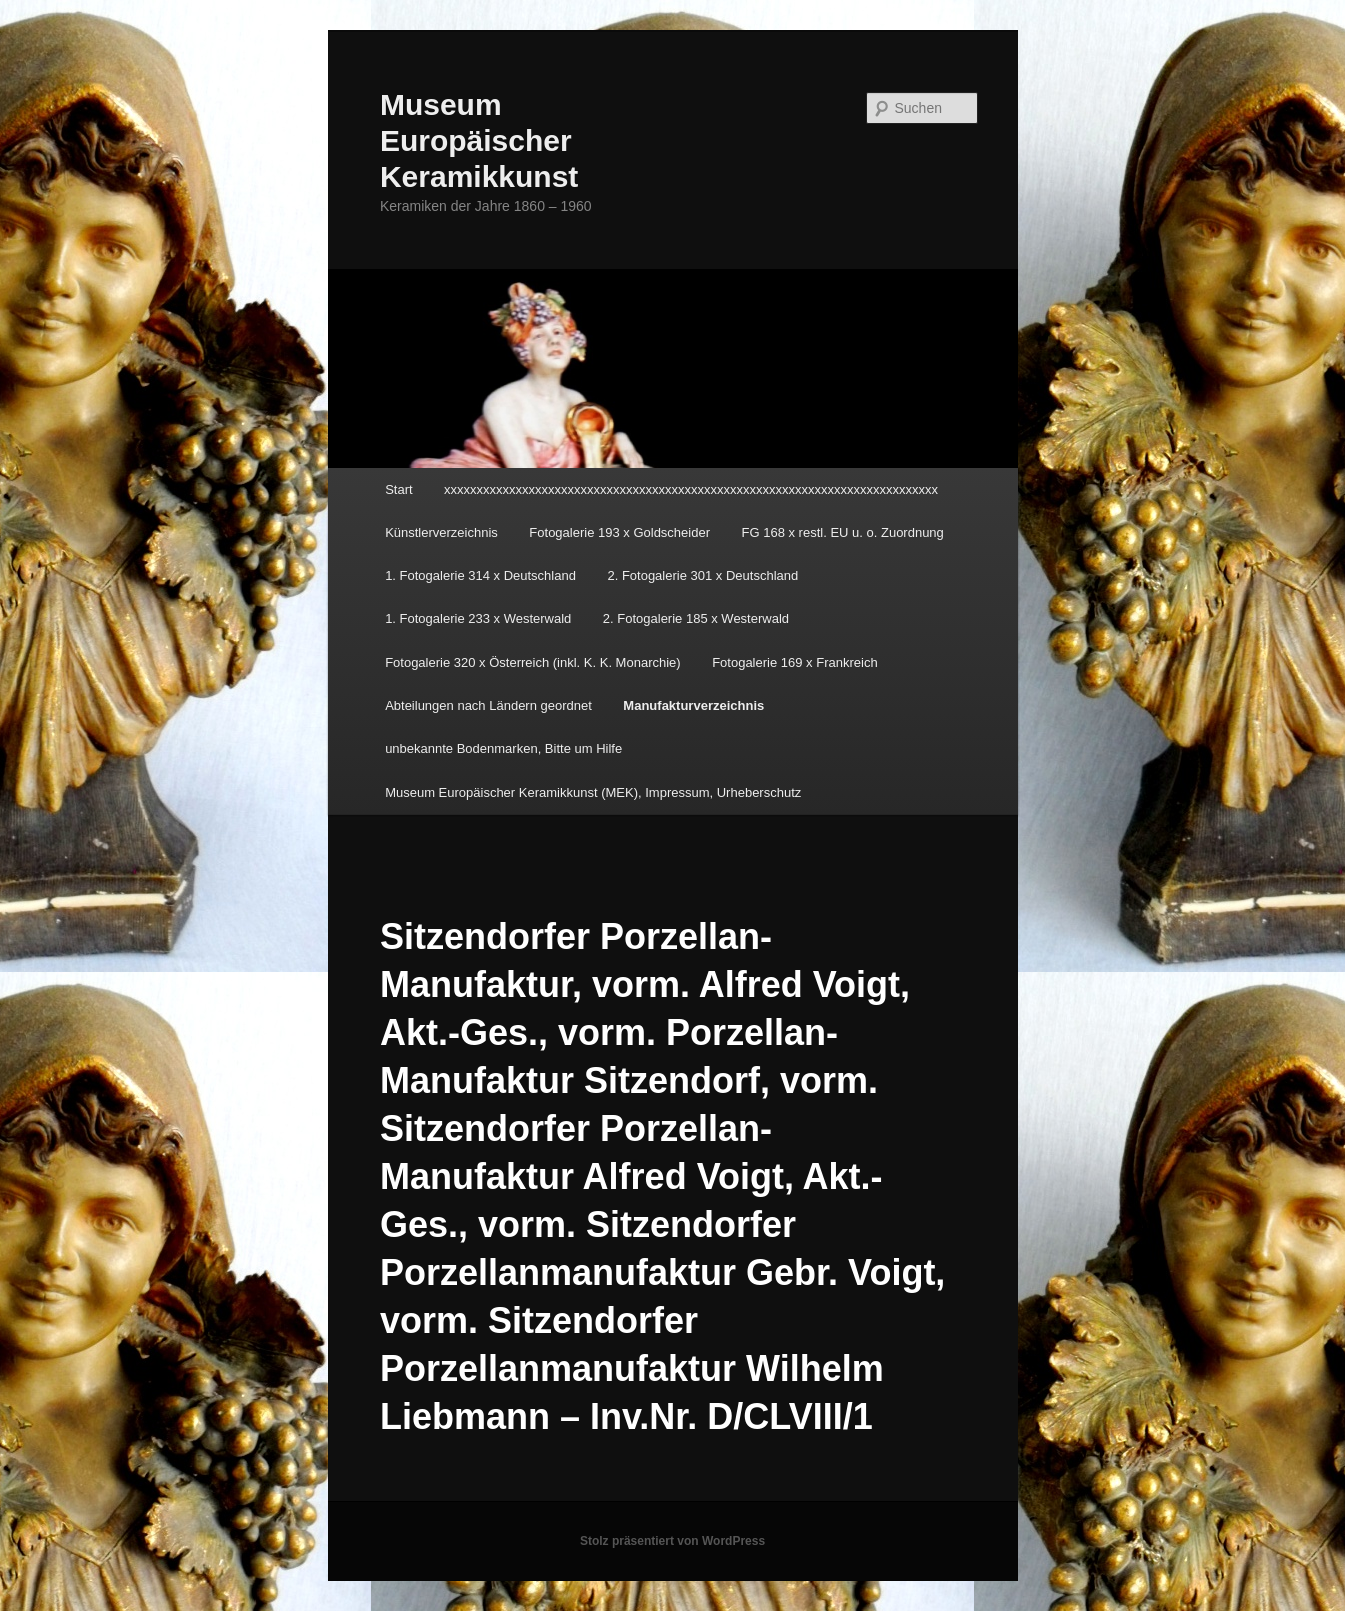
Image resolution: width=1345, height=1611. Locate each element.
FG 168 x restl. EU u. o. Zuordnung (843, 532)
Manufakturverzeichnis (693, 705)
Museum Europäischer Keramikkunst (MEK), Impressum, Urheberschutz (593, 792)
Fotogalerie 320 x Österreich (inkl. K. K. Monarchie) (533, 662)
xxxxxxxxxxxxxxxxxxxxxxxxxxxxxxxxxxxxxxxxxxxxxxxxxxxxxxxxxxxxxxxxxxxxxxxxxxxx (691, 489)
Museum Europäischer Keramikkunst (479, 140)
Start (398, 489)
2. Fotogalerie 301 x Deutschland (702, 575)
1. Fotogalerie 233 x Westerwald (478, 618)
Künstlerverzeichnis (441, 532)
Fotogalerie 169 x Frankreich (794, 662)
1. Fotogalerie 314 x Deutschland (480, 575)
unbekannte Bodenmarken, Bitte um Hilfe (503, 748)
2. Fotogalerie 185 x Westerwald (696, 618)
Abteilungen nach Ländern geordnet (488, 705)
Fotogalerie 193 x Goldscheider (619, 532)
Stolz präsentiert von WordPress (672, 1541)
